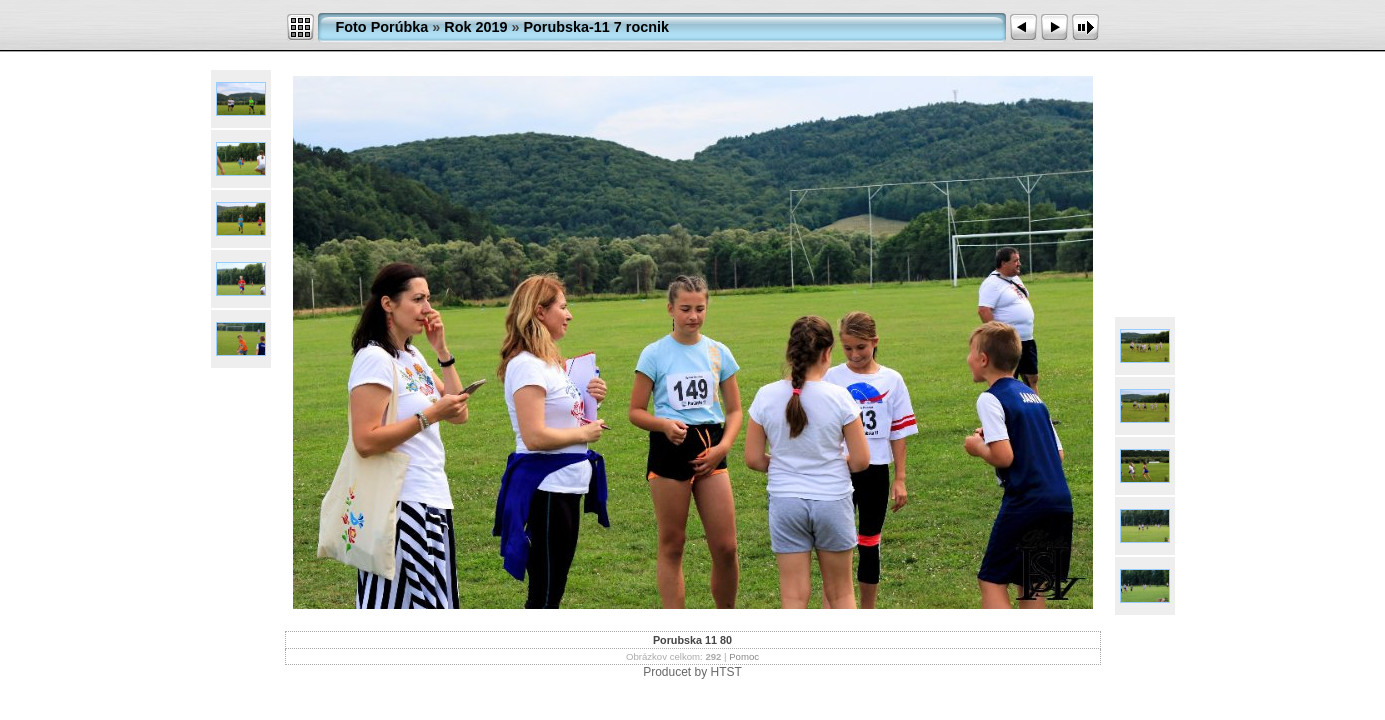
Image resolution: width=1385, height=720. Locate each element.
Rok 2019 (475, 27)
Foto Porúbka (382, 27)
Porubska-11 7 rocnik (596, 27)
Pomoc (744, 656)
